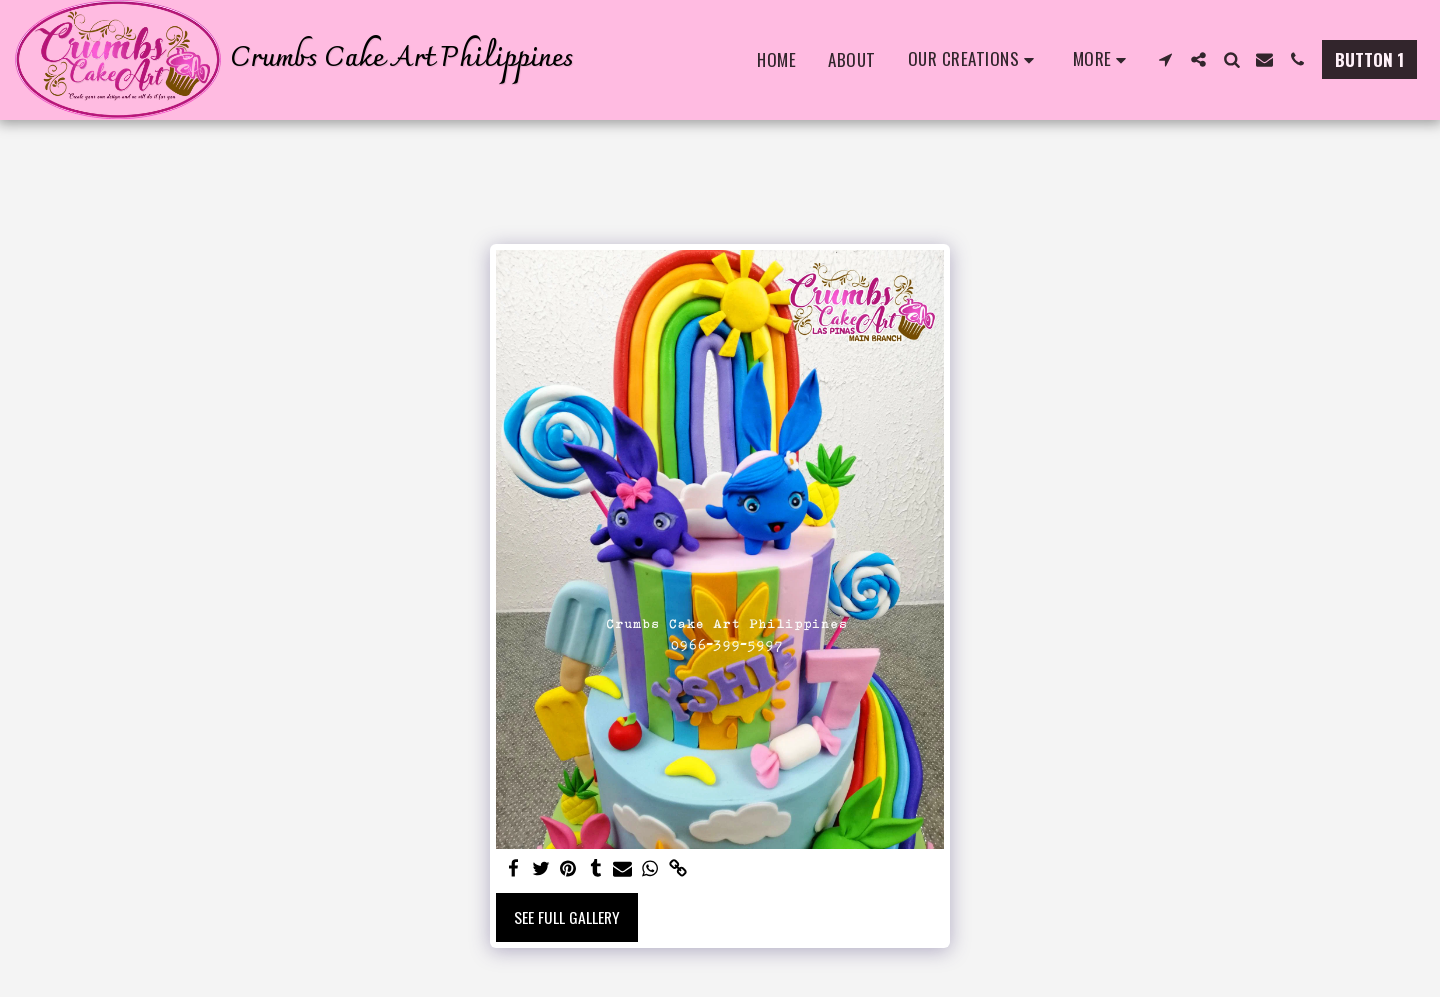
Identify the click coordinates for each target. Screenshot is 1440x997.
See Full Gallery (567, 917)
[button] (974, 60)
